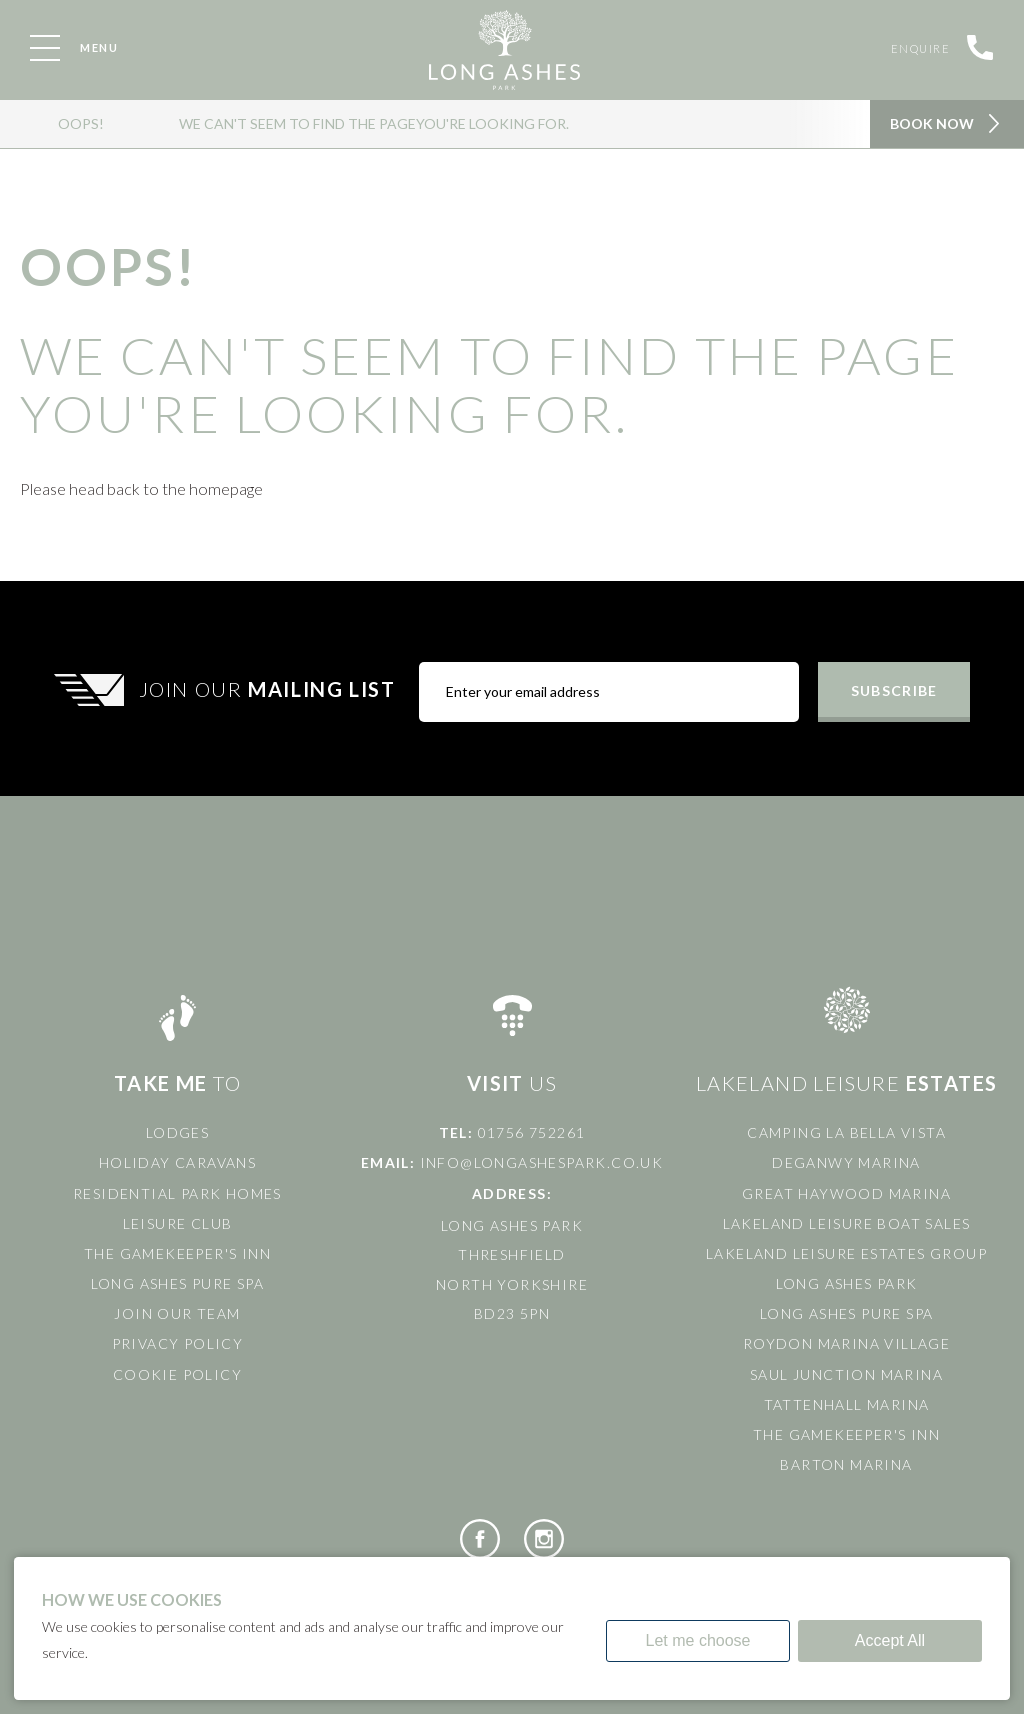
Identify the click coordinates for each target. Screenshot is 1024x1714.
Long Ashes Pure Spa (178, 1283)
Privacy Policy (178, 1343)
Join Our (270, 689)
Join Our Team (177, 1313)
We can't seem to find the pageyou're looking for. (374, 123)
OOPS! (81, 123)
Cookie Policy (177, 1374)
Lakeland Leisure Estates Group (846, 1253)
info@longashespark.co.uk (542, 1162)
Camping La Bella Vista (846, 1132)
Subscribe (894, 690)
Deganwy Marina (846, 1162)
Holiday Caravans (177, 1162)
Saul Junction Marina (846, 1374)
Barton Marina (846, 1464)
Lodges (177, 1132)
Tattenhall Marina (847, 1404)
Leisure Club (178, 1223)
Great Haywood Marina (846, 1193)
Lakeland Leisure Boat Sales (847, 1223)
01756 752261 (532, 1132)
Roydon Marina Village (846, 1343)
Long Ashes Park (847, 1283)
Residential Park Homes (177, 1193)
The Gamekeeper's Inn (177, 1253)
